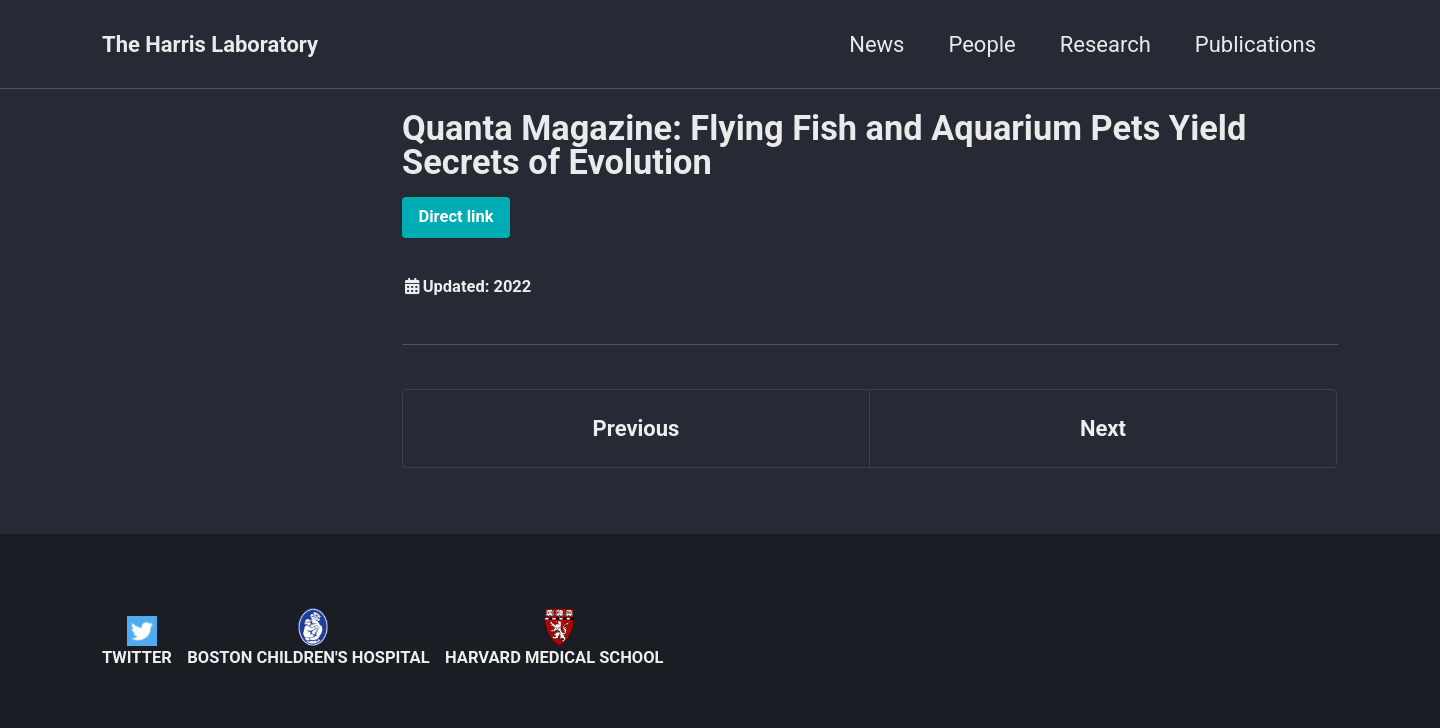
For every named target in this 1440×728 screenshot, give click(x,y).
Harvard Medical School (554, 637)
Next (1103, 428)
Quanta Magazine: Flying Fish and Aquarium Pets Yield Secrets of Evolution (824, 145)
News (876, 44)
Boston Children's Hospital (308, 637)
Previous (636, 428)
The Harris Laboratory (210, 44)
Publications (1255, 44)
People (981, 44)
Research (1105, 44)
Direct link (456, 216)
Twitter (137, 641)
